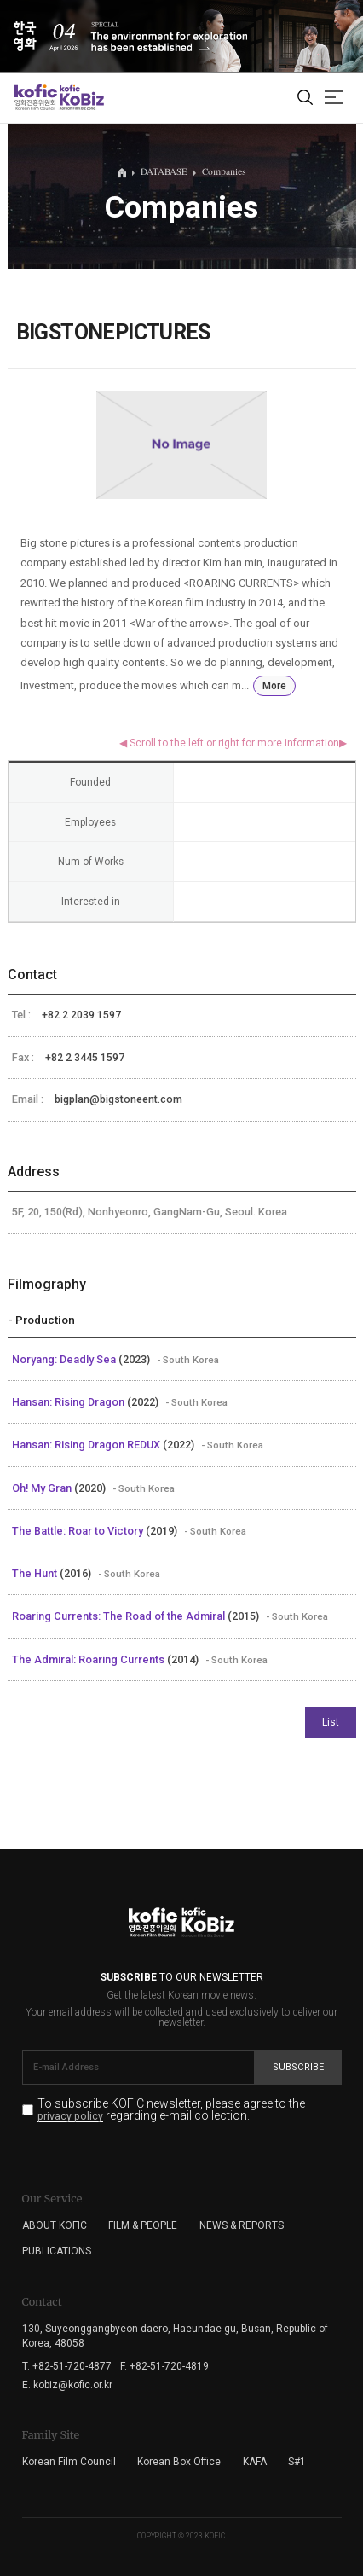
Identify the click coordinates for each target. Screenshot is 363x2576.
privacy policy (70, 2116)
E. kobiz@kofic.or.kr (67, 2385)
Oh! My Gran (43, 1488)
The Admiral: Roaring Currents (89, 1659)
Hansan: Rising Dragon (69, 1401)
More (274, 686)
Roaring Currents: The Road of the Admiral (120, 1616)
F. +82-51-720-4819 (164, 2366)
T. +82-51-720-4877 (67, 2366)
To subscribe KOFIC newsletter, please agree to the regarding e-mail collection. (171, 2109)
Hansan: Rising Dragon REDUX (87, 1444)
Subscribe (298, 2067)
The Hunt (36, 1573)
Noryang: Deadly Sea (65, 1359)
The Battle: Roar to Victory (79, 1530)
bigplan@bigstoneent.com (118, 1099)
